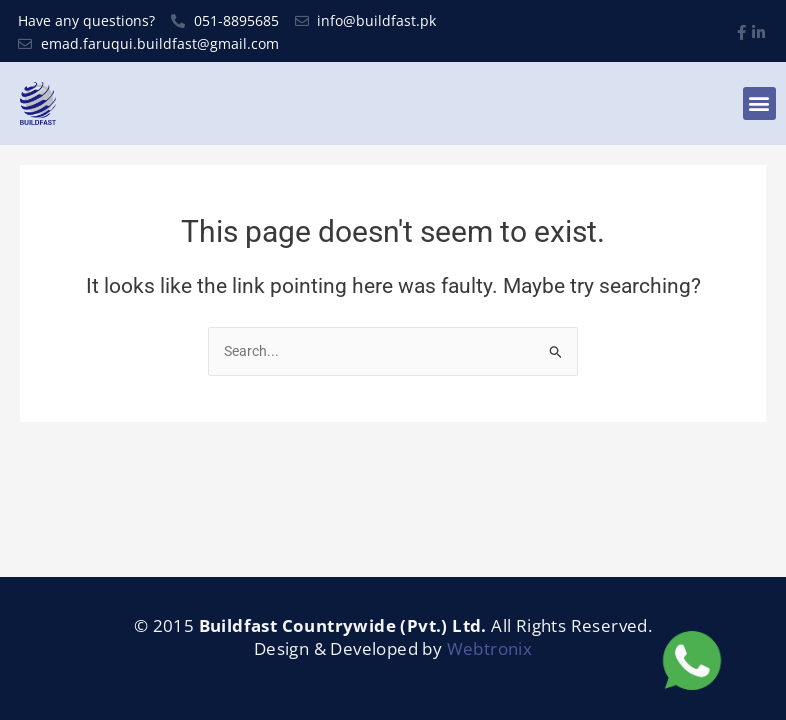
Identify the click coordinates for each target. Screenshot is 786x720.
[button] (759, 103)
